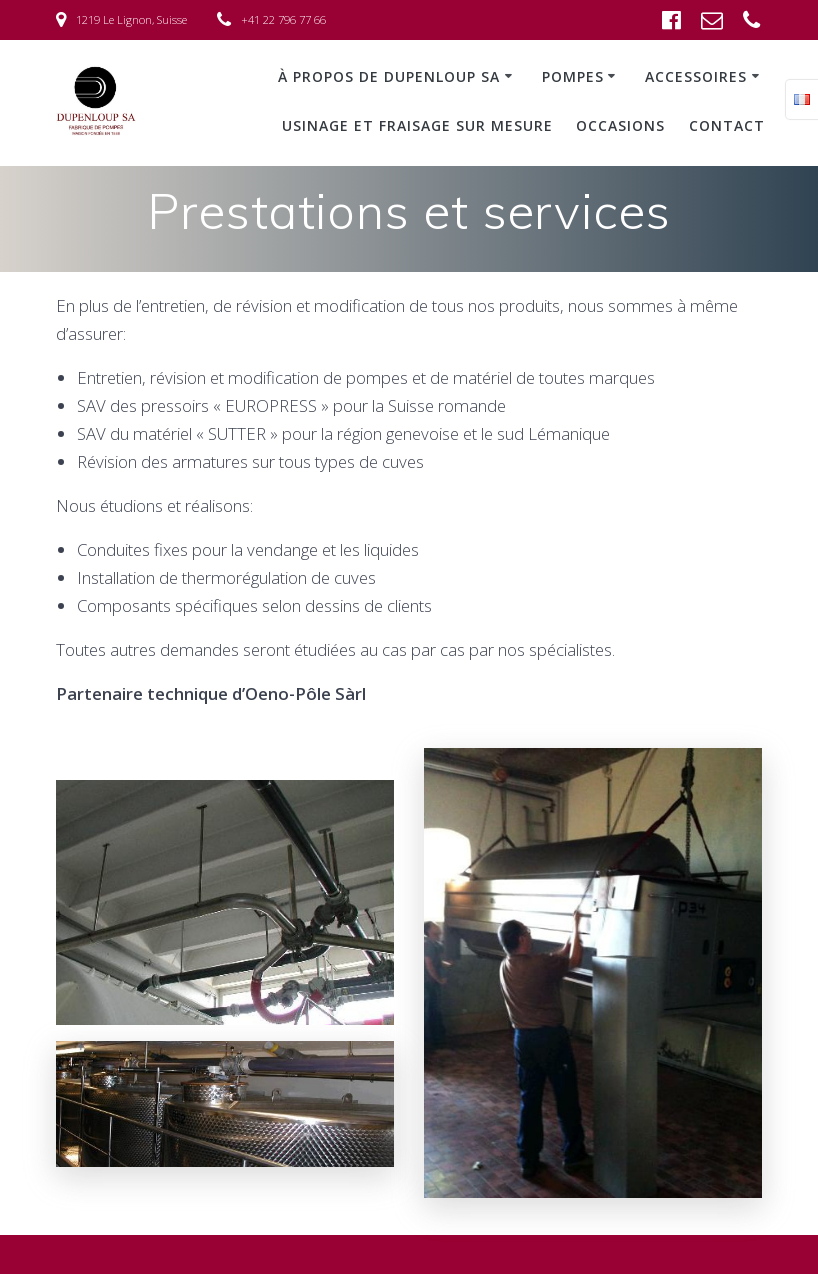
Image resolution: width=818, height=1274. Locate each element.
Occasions (620, 125)
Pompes (573, 76)
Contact (727, 125)
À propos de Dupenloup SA (389, 76)
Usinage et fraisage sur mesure (417, 125)
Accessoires (696, 76)
